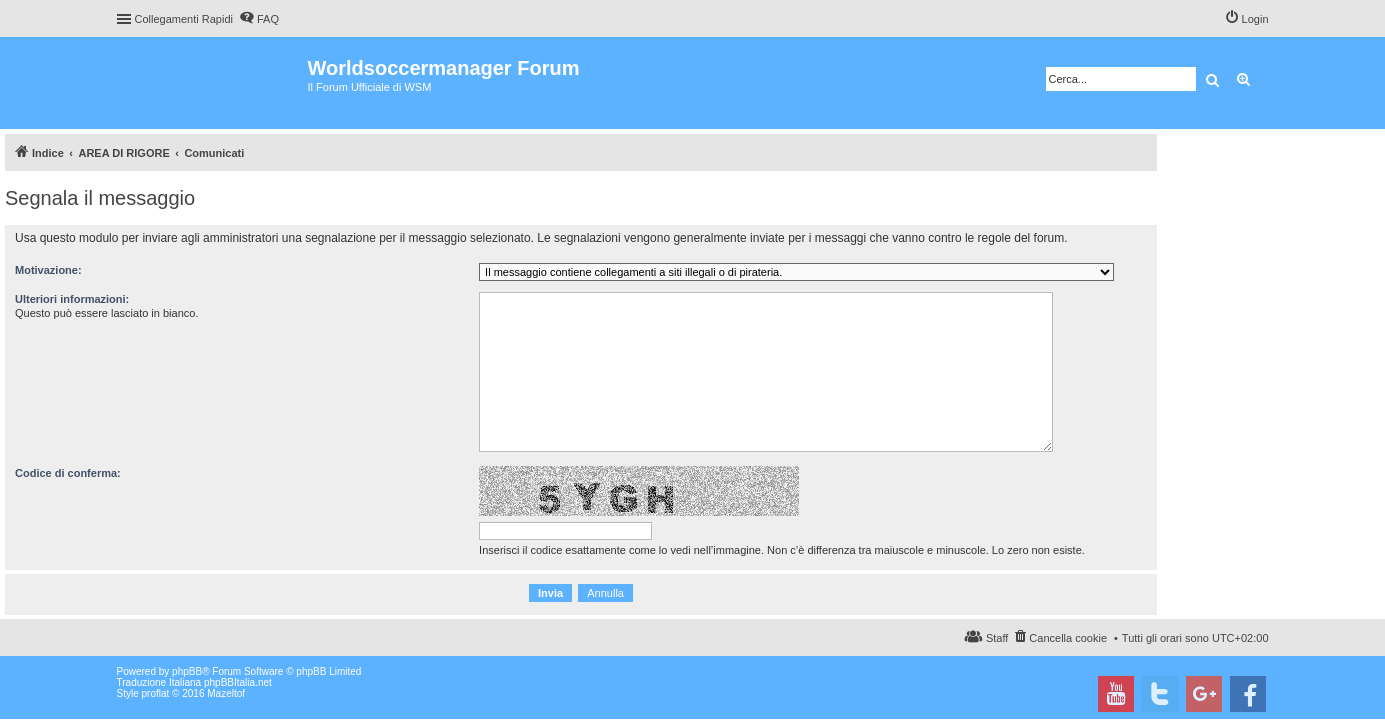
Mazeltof (226, 693)
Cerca (1212, 79)
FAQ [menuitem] (268, 19)
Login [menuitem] (1255, 19)
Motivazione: (48, 270)
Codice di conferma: (68, 473)
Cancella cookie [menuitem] (1068, 638)
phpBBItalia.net (238, 682)
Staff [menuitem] (997, 638)
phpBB (187, 671)
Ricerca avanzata (1244, 79)
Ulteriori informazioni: (72, 299)
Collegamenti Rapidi (184, 19)
